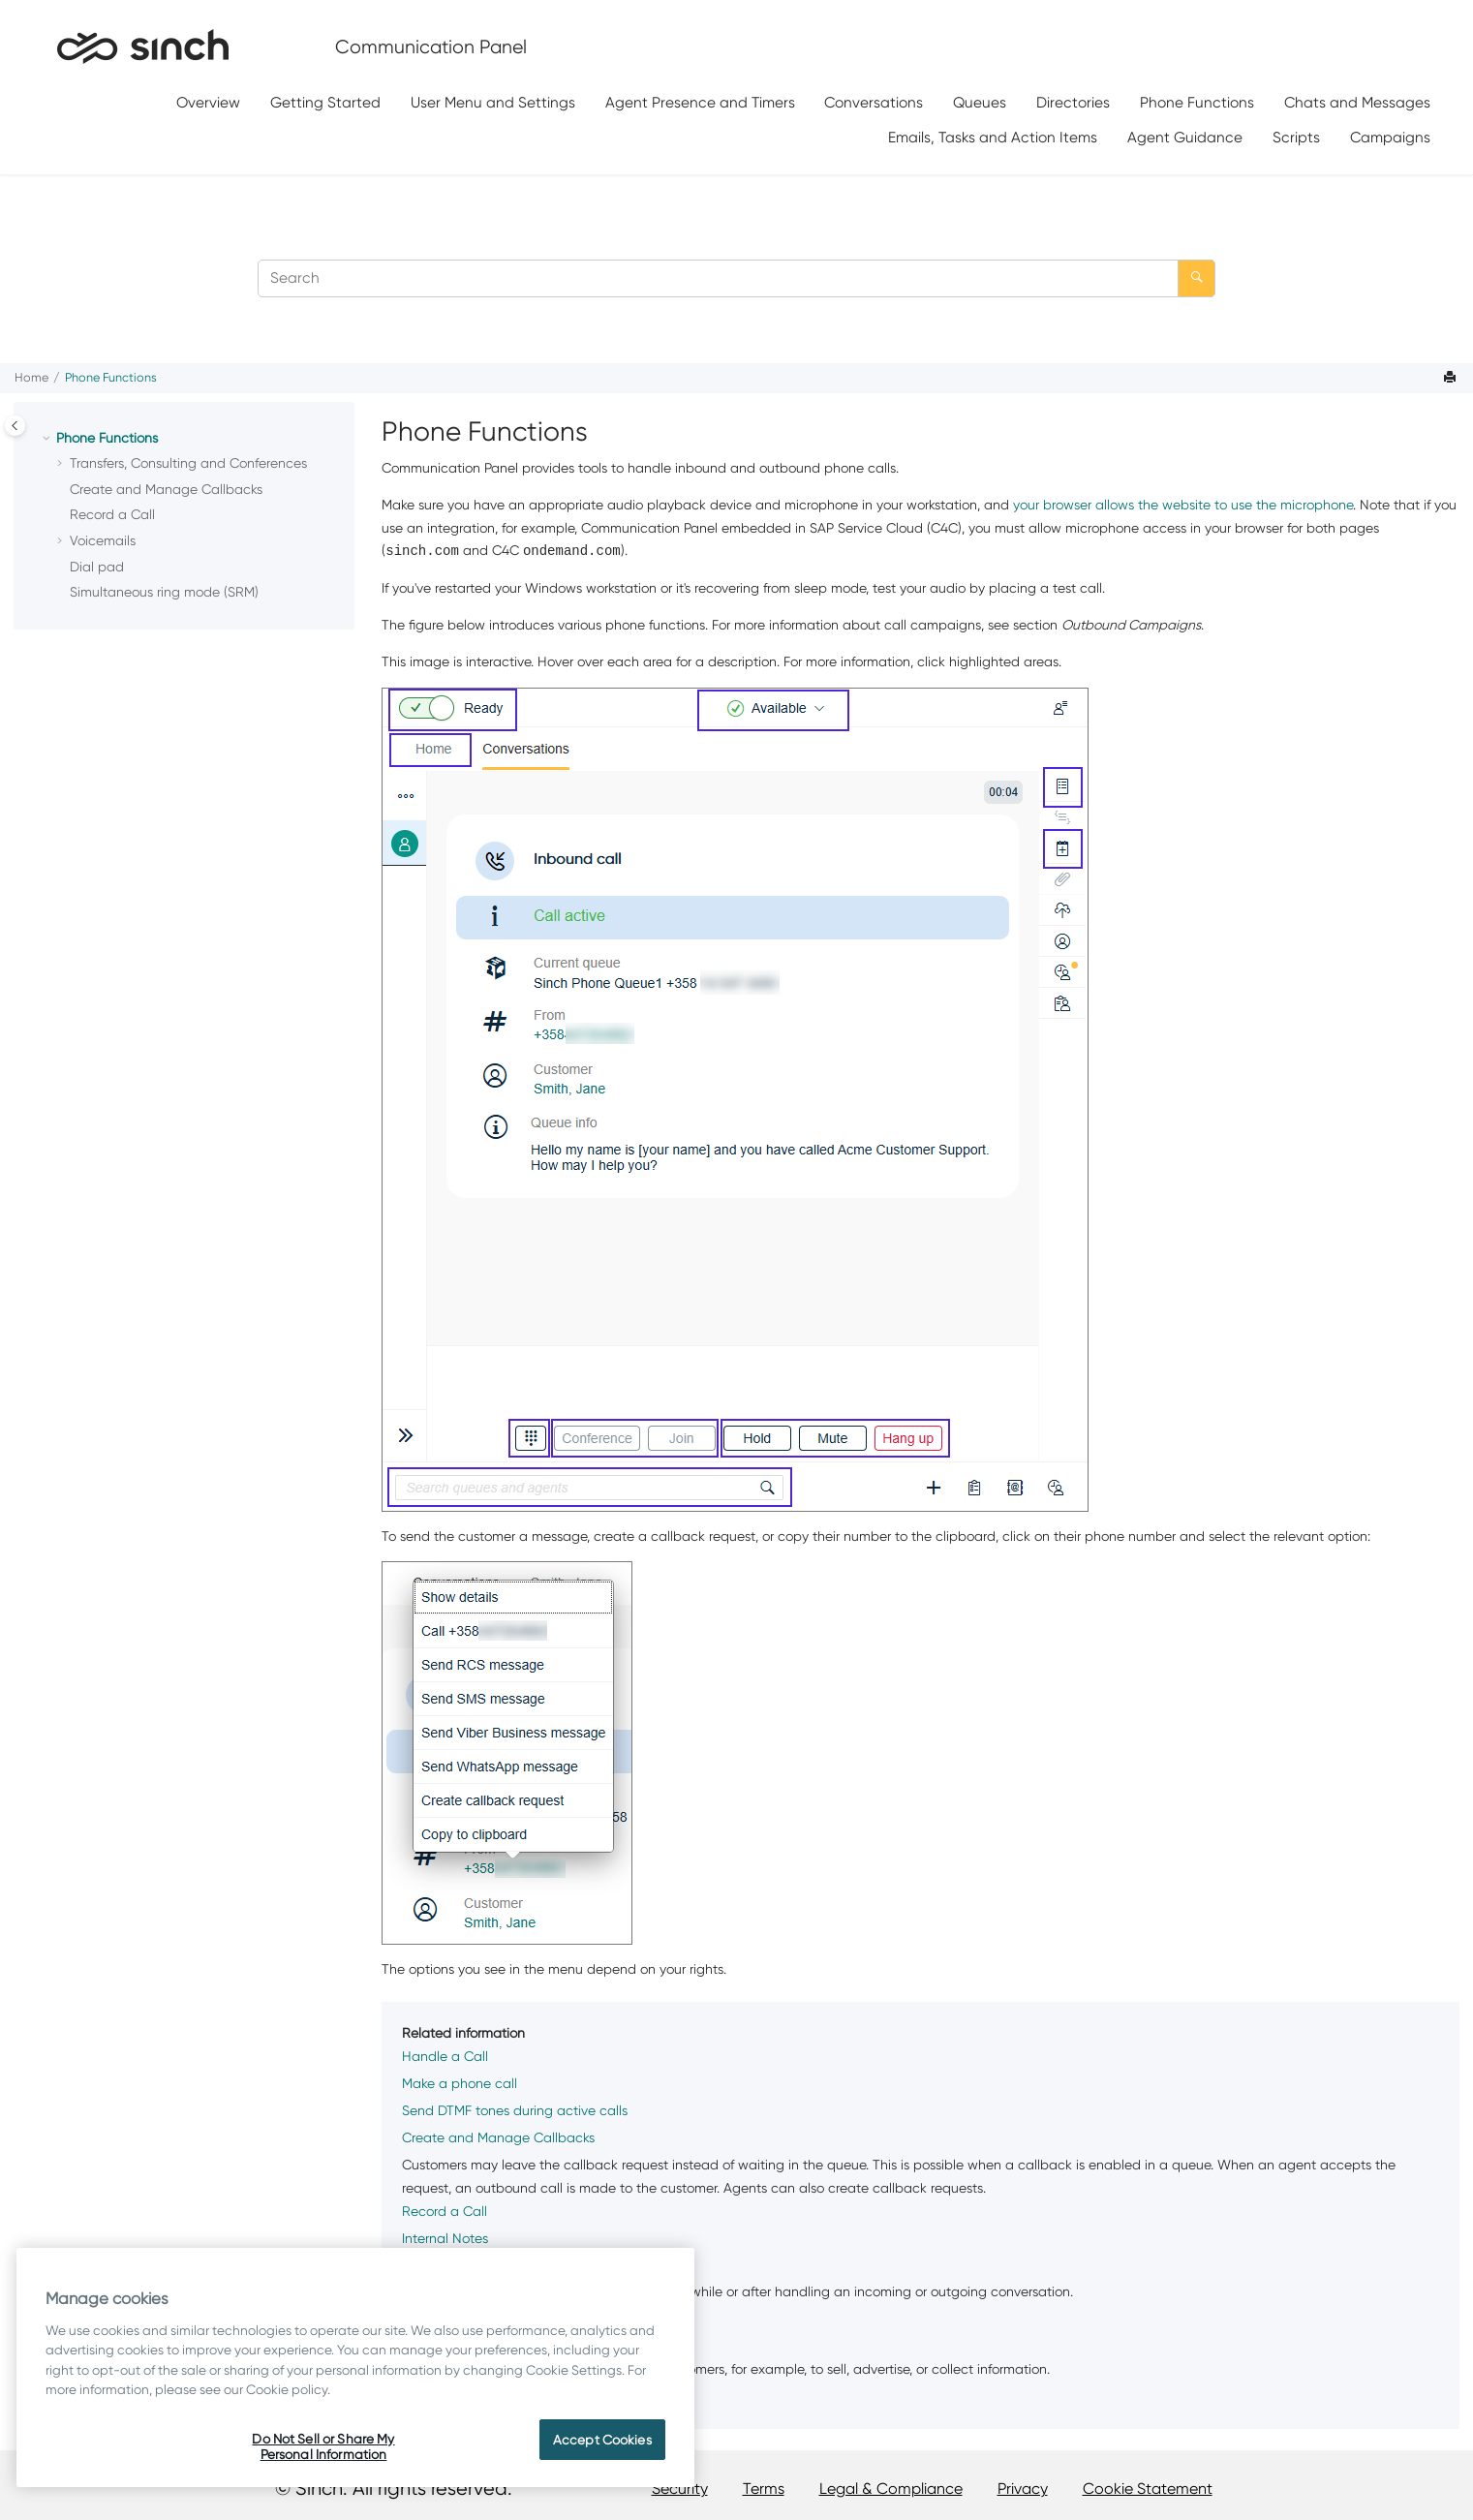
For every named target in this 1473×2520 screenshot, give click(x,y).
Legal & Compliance (891, 2488)
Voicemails (103, 540)
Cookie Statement (1147, 2488)
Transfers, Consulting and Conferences (188, 463)
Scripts (1296, 137)
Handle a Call (445, 2056)
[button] (48, 438)
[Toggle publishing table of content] (15, 425)
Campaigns (1390, 137)
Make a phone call (459, 2083)
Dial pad (97, 566)
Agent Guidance (1185, 137)
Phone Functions (1197, 102)
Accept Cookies (602, 2439)
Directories (1073, 102)
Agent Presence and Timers (700, 102)
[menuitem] (209, 103)
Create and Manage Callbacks (166, 489)
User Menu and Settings (493, 102)
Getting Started (325, 102)
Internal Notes (445, 2238)
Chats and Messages (1357, 102)
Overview (208, 102)
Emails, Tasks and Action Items (992, 137)
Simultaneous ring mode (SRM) (164, 591)
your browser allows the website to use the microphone (1183, 504)
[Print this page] (1451, 378)
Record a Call (112, 514)
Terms (763, 2488)
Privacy (1022, 2488)
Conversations (873, 102)
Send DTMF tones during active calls (515, 2110)
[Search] (1196, 278)
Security (680, 2488)
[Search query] (736, 278)
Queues (979, 102)
